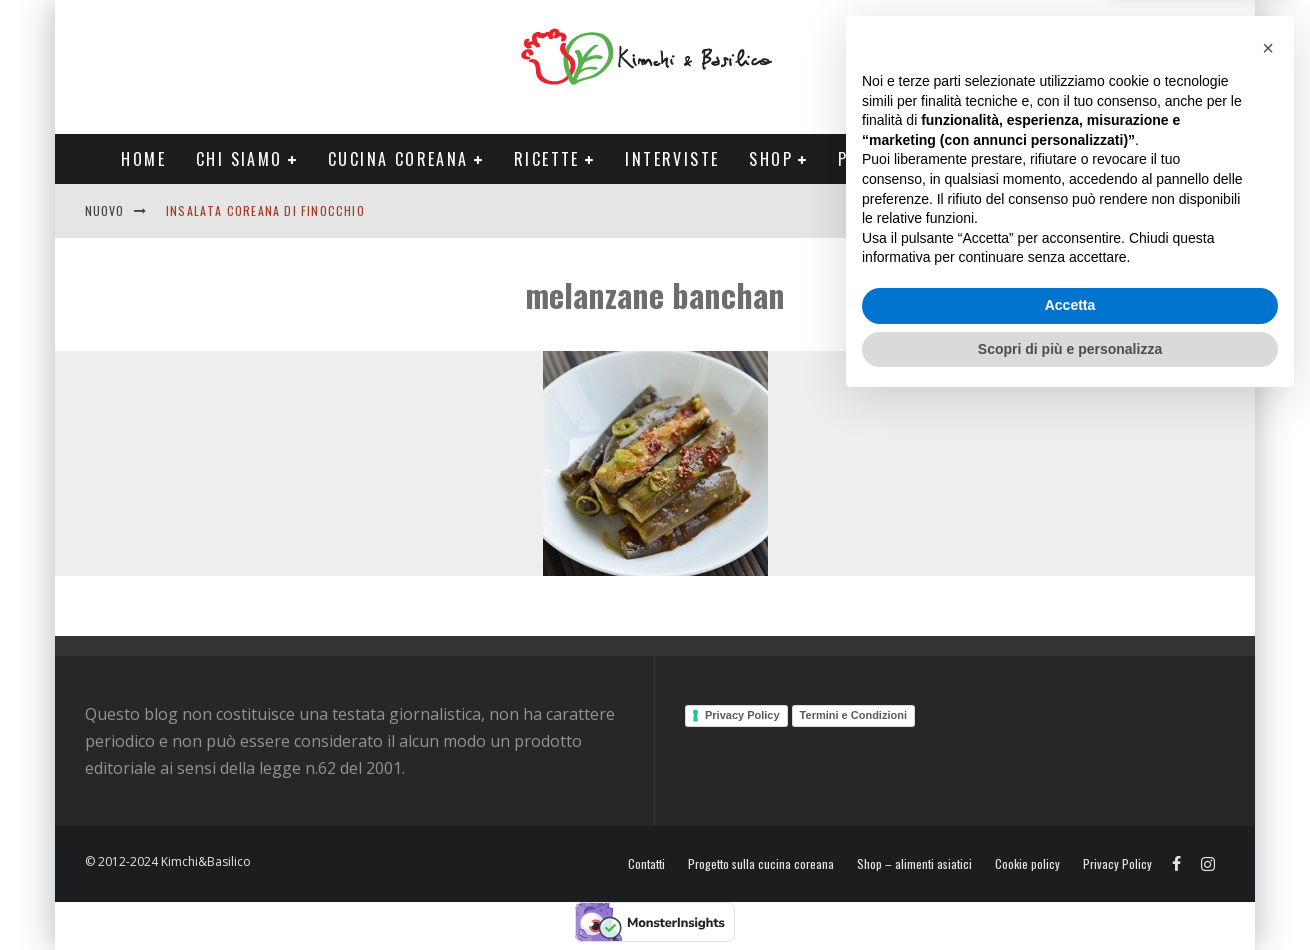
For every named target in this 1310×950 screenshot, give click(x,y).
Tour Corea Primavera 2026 (1074, 159)
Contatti (1159, 210)
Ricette (547, 159)
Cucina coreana (398, 159)
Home (143, 159)
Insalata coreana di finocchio (265, 210)
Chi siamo (239, 159)
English (1082, 210)
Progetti (878, 159)
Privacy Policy (742, 715)
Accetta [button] (1070, 852)
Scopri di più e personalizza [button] (1070, 895)
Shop (771, 159)
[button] (1268, 595)
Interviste (672, 159)
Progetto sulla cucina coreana (761, 864)
